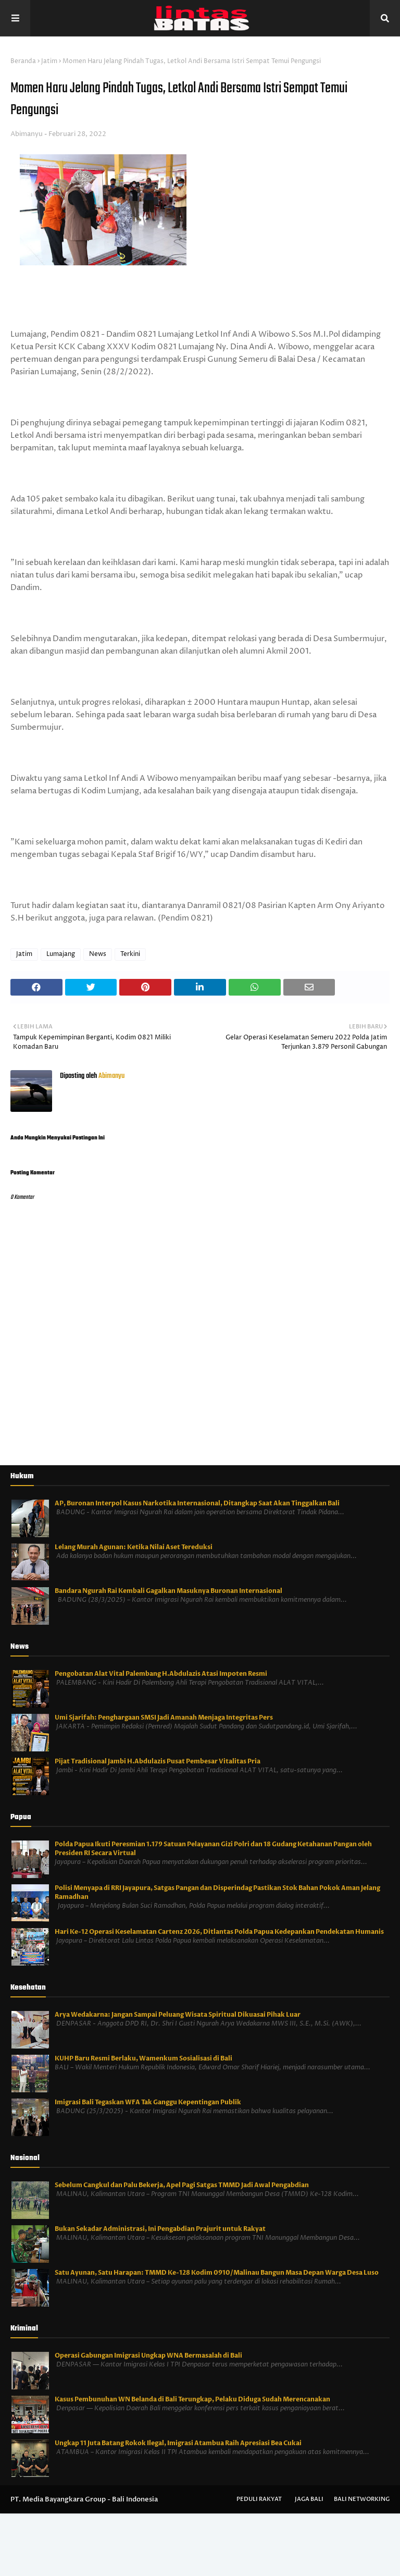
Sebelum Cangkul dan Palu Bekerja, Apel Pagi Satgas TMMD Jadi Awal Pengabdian (182, 2185)
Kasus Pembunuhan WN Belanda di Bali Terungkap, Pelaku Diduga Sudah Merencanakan (192, 2399)
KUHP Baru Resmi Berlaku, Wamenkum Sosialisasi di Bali (143, 2058)
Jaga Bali (309, 2499)
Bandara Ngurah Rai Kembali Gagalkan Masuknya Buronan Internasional (168, 1591)
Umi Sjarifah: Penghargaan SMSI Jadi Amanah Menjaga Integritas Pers (164, 1717)
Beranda (23, 61)
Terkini (130, 954)
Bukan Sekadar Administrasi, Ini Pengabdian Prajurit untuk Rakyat (160, 2229)
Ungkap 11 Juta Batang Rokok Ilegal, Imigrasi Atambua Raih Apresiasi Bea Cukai (178, 2443)
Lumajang (60, 954)
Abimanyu (26, 134)
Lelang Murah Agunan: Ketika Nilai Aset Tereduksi (134, 1547)
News (97, 954)
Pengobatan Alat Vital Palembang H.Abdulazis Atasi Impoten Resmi (161, 1674)
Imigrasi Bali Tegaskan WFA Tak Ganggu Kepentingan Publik (148, 2102)
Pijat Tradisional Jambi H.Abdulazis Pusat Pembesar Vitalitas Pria (157, 1761)
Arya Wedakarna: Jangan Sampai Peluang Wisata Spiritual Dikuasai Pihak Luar (178, 2014)
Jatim (49, 61)
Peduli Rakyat (259, 2499)
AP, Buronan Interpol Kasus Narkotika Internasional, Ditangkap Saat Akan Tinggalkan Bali (197, 1503)
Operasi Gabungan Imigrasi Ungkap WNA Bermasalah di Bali (148, 2355)
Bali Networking (362, 2499)
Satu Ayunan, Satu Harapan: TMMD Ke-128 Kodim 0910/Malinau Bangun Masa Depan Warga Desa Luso (217, 2272)
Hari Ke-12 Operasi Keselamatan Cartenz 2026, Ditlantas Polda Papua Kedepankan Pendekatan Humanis (219, 1932)
